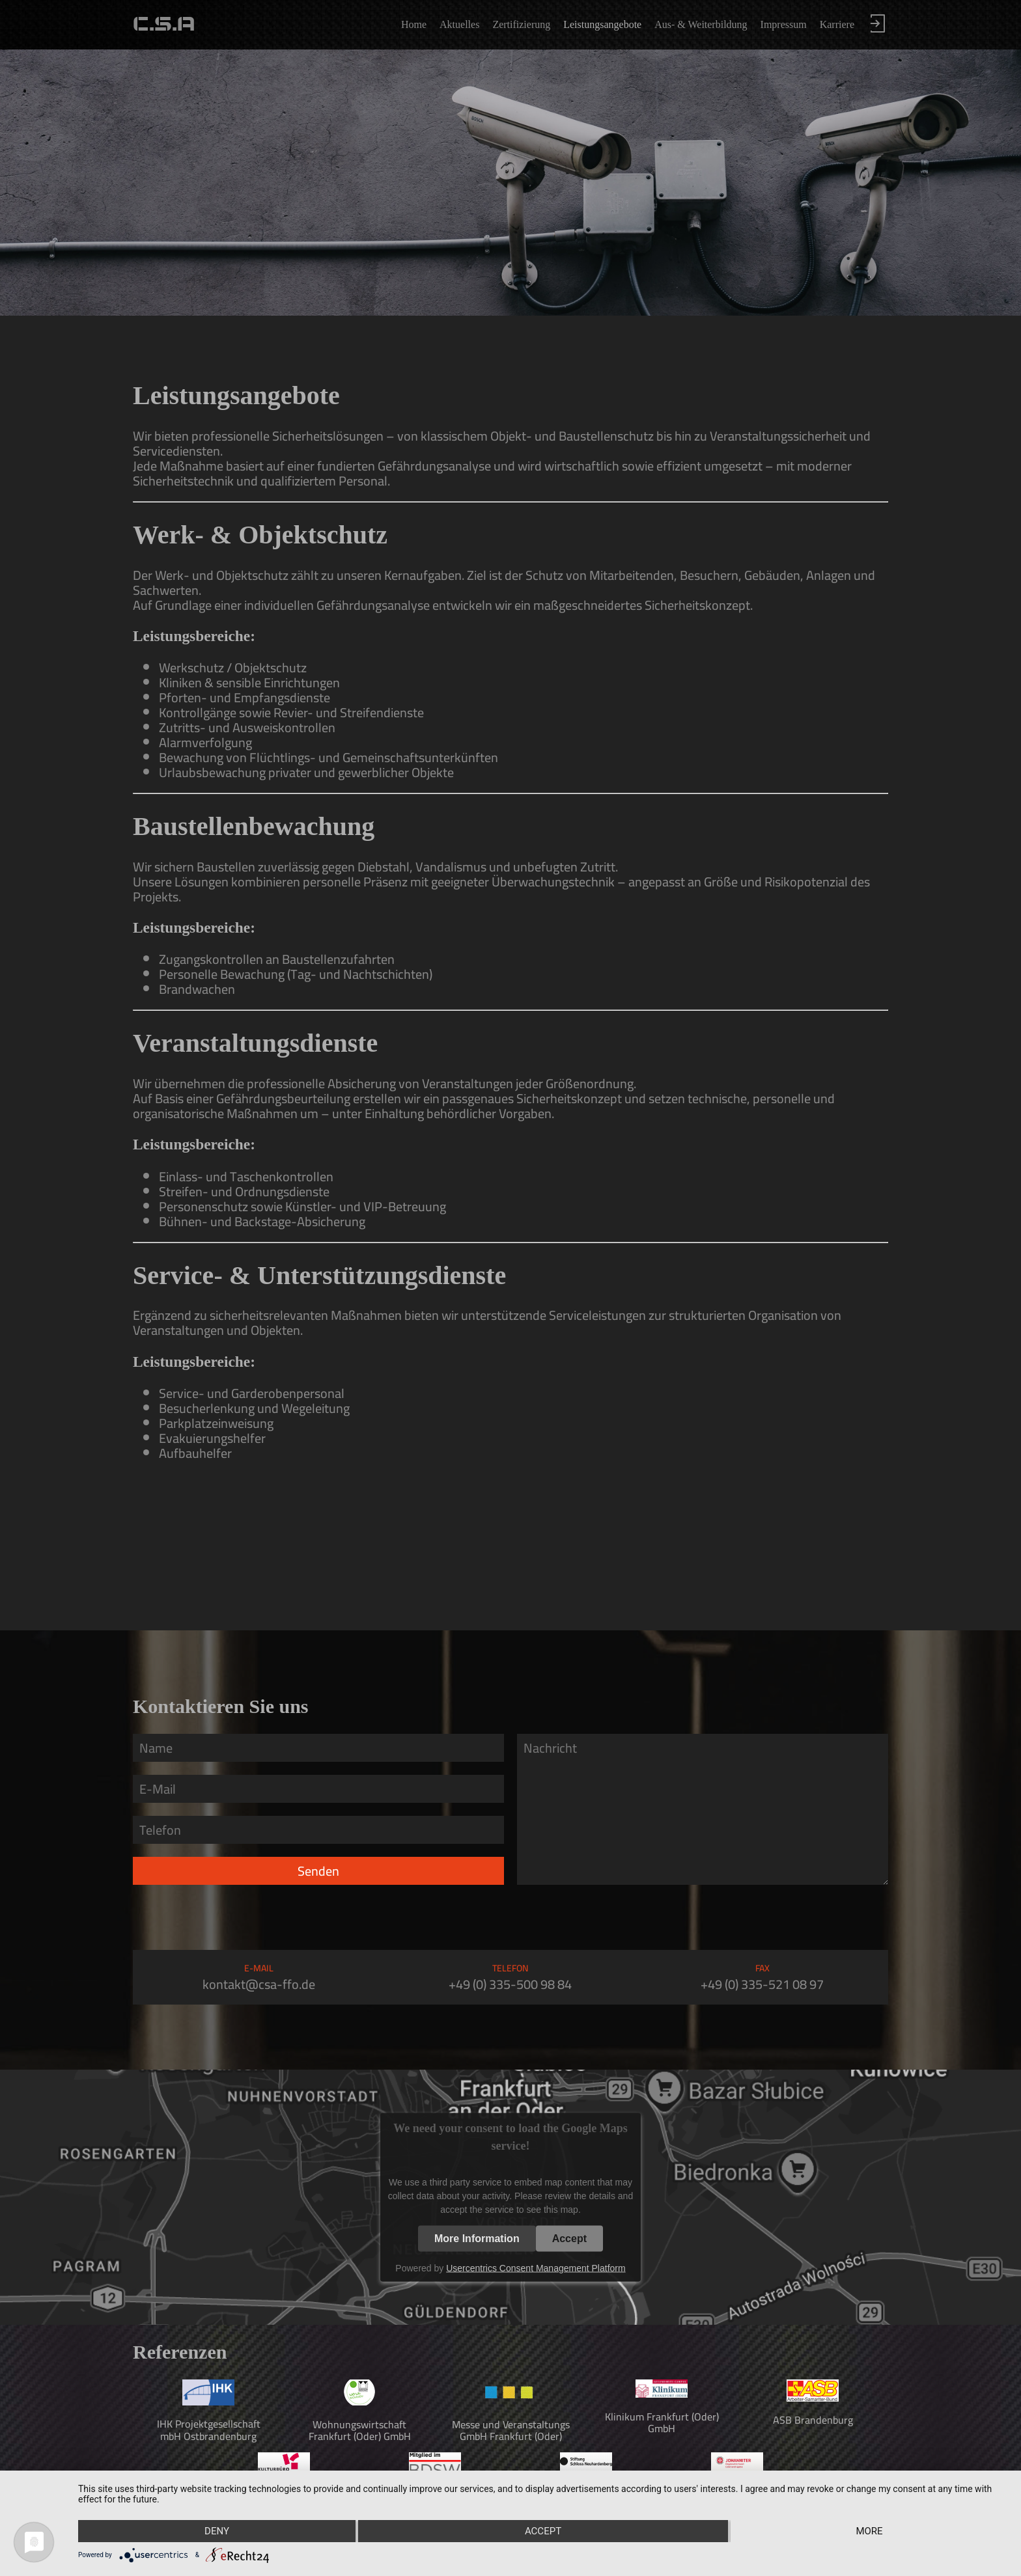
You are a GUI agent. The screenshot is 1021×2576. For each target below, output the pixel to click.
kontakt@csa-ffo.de (259, 1984)
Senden (318, 1871)
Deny (216, 2531)
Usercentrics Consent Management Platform (535, 2267)
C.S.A (164, 24)
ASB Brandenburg (813, 2420)
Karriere (837, 24)
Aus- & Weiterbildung (700, 24)
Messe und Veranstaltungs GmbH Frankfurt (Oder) (511, 2430)
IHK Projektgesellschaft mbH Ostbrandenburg (208, 2429)
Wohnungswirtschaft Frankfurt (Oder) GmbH (360, 2430)
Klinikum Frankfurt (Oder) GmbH (662, 2422)
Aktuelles (459, 24)
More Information (477, 2237)
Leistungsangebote (602, 24)
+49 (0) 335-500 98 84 (510, 1984)
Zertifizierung (521, 24)
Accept (569, 2237)
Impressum (784, 24)
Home (414, 24)
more (869, 2531)
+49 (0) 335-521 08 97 (762, 1984)
